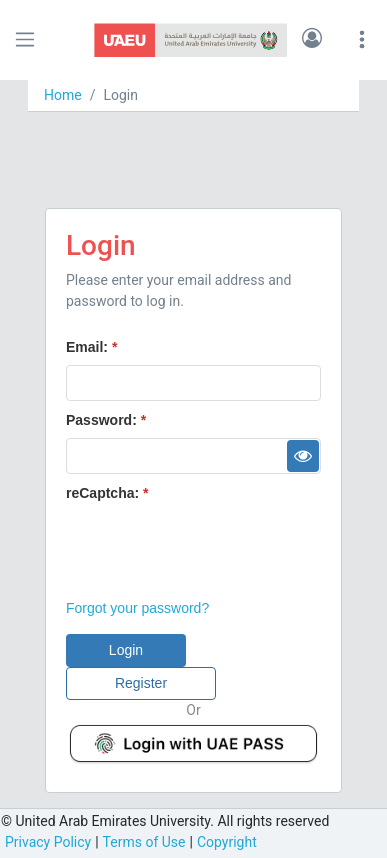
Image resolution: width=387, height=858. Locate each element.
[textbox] (193, 383)
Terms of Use (144, 842)
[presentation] (218, 550)
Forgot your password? (137, 608)
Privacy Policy (48, 842)
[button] (312, 39)
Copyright (227, 842)
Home (63, 95)
